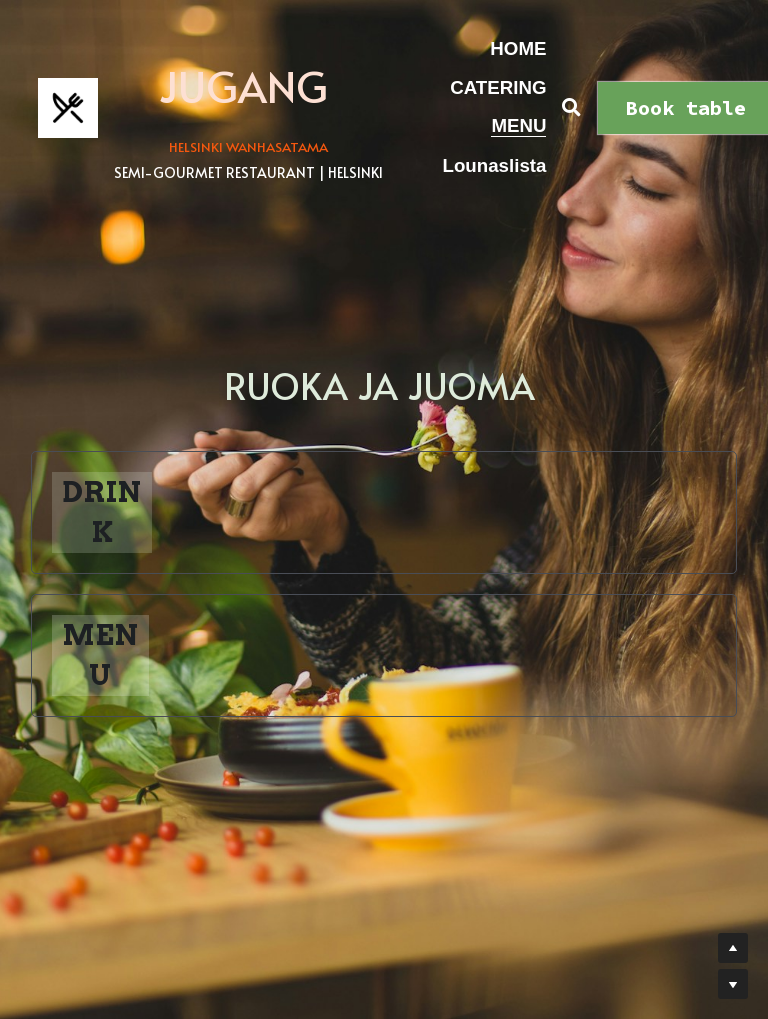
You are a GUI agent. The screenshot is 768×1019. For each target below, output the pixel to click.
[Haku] (571, 108)
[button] (384, 512)
